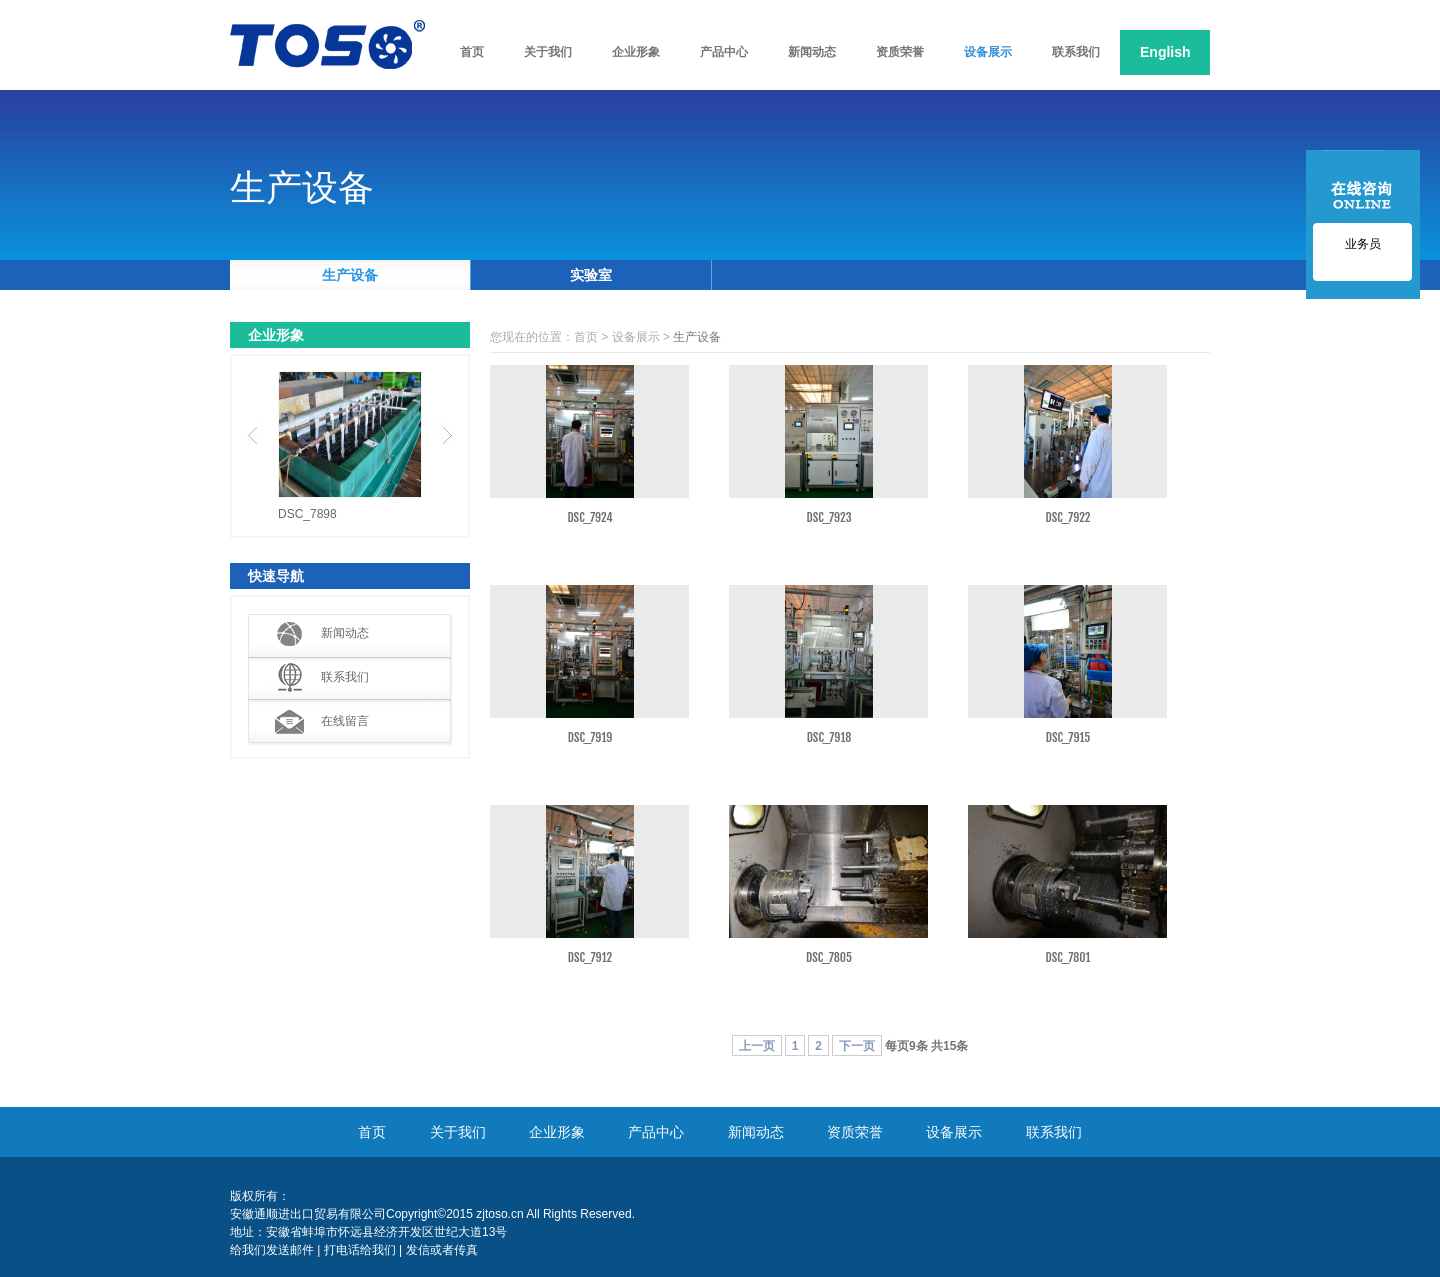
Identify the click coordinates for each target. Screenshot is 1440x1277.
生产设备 (350, 275)
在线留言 (345, 721)
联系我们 (345, 677)
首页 (586, 337)
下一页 (857, 1046)
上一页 (757, 1046)
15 (949, 1046)
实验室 (591, 275)
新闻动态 (345, 633)
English (1165, 52)
